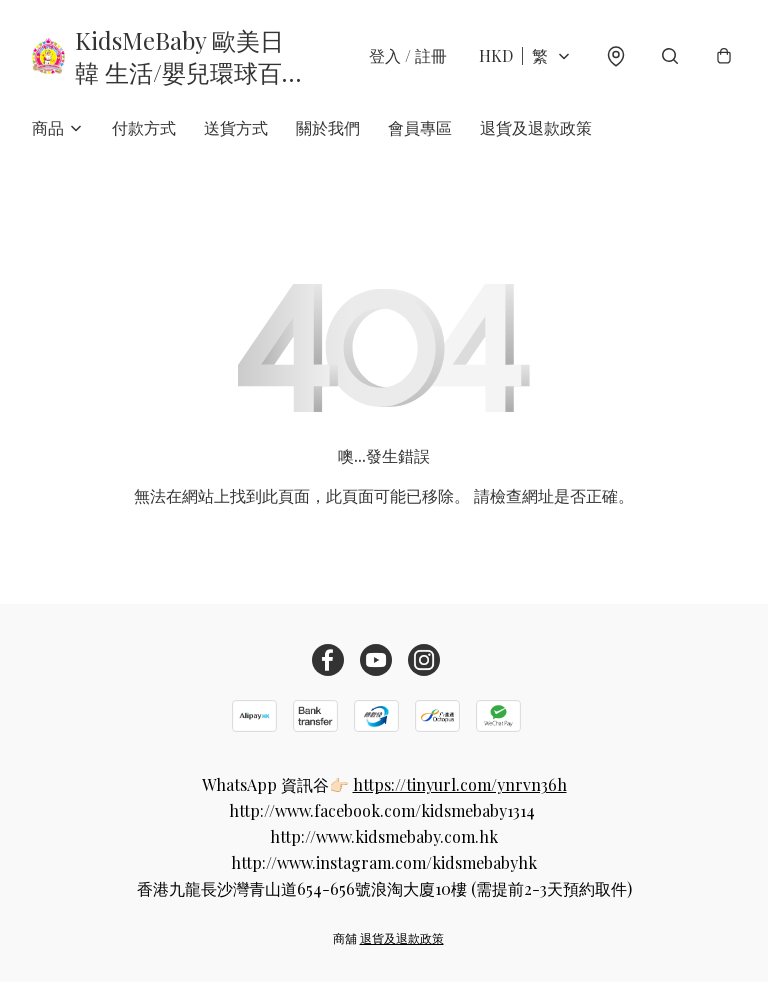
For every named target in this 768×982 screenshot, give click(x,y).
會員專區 (420, 127)
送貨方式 (236, 127)
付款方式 (144, 127)
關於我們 (328, 127)
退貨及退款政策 (536, 127)
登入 (408, 55)
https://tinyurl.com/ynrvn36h (460, 784)
